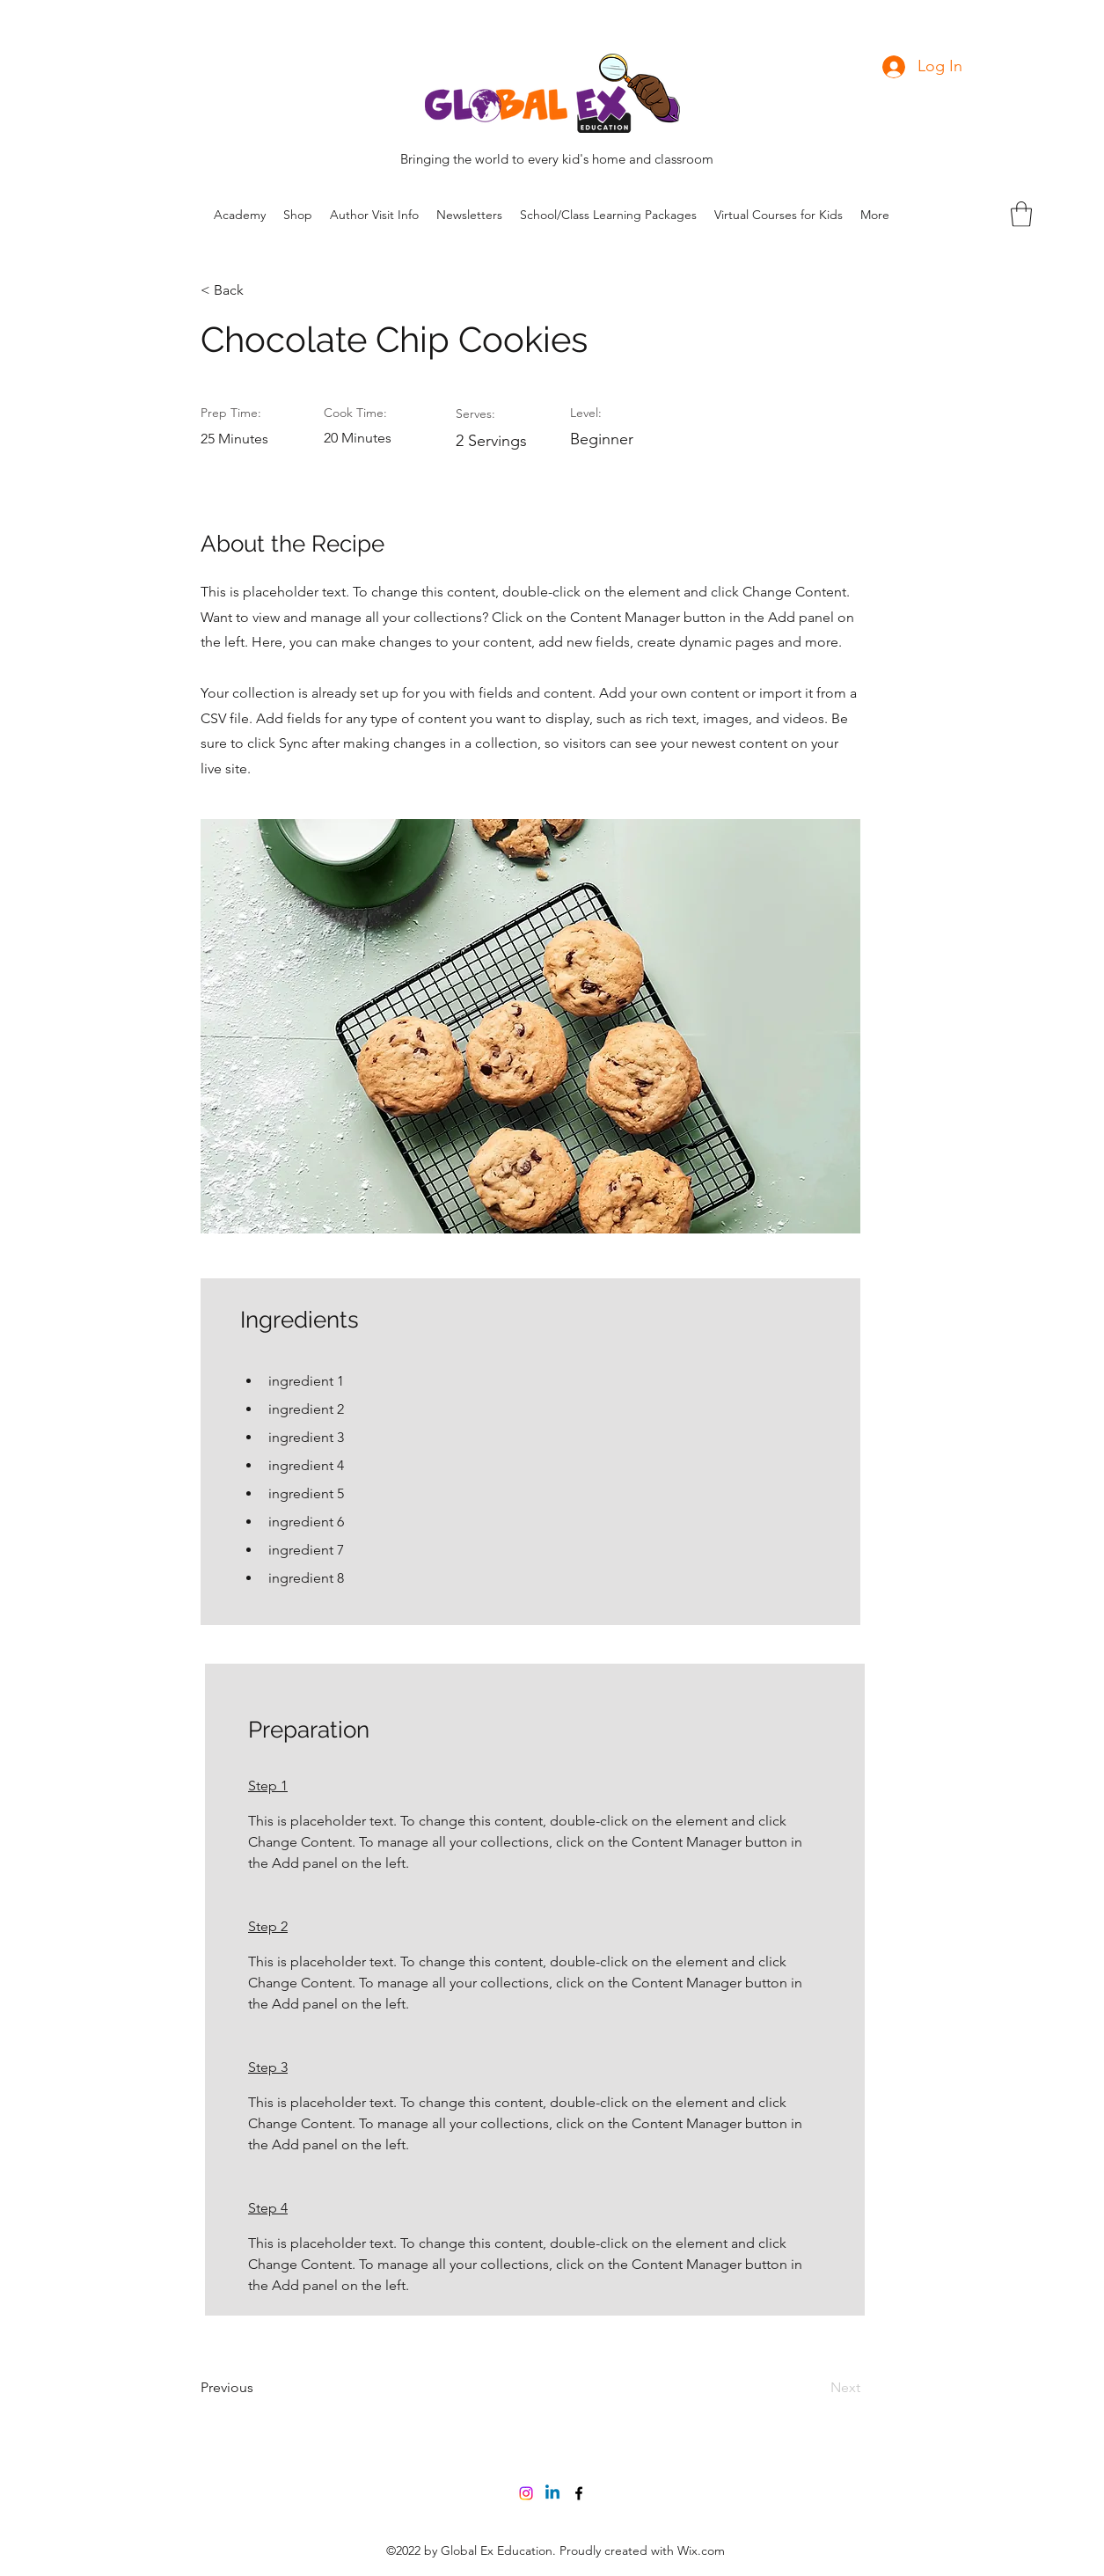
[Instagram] (526, 2493)
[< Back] (258, 290)
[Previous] (258, 2387)
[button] (1021, 214)
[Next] (816, 2387)
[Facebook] (579, 2493)
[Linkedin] (552, 2493)
